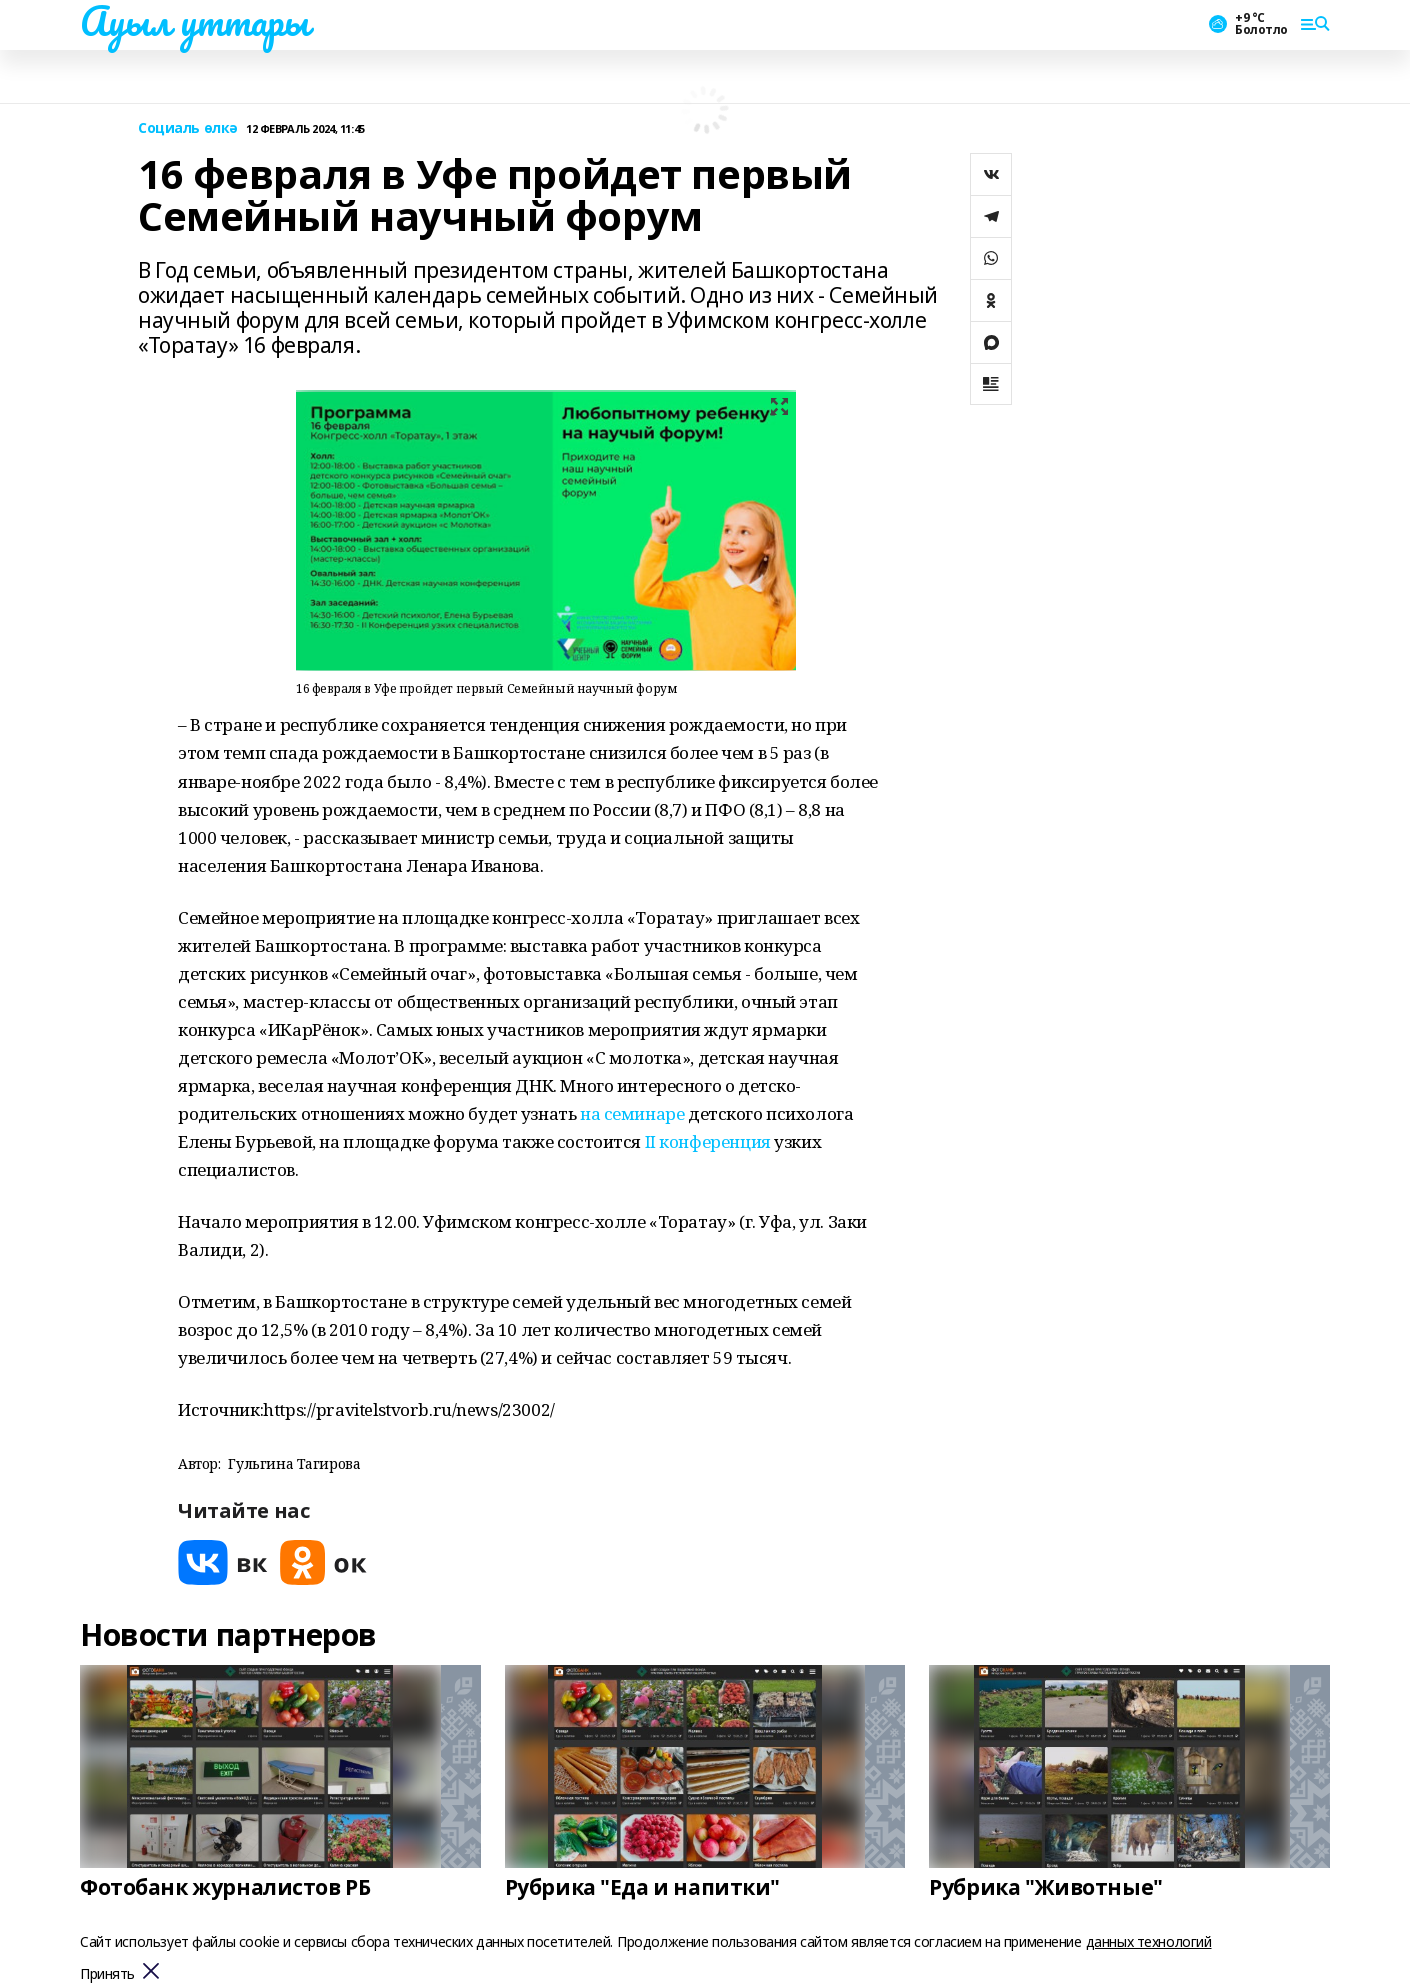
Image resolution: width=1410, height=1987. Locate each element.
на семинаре (632, 1113)
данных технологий (1149, 1941)
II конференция (708, 1141)
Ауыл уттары (194, 21)
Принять (107, 1974)
